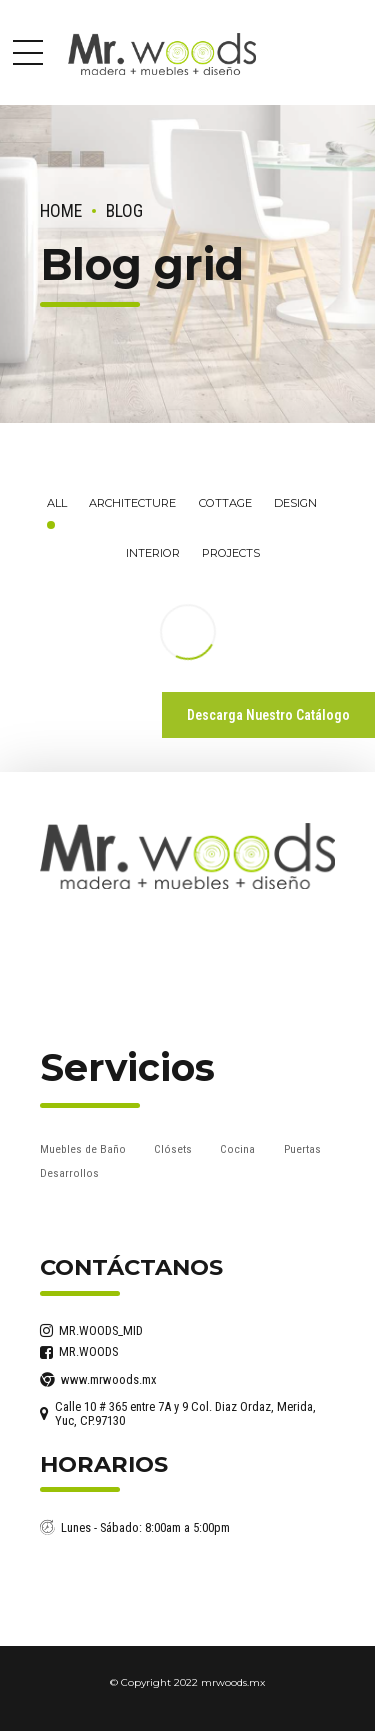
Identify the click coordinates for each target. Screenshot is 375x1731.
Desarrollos (69, 1173)
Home (61, 211)
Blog (124, 211)
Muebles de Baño (83, 1149)
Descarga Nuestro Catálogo (268, 715)
